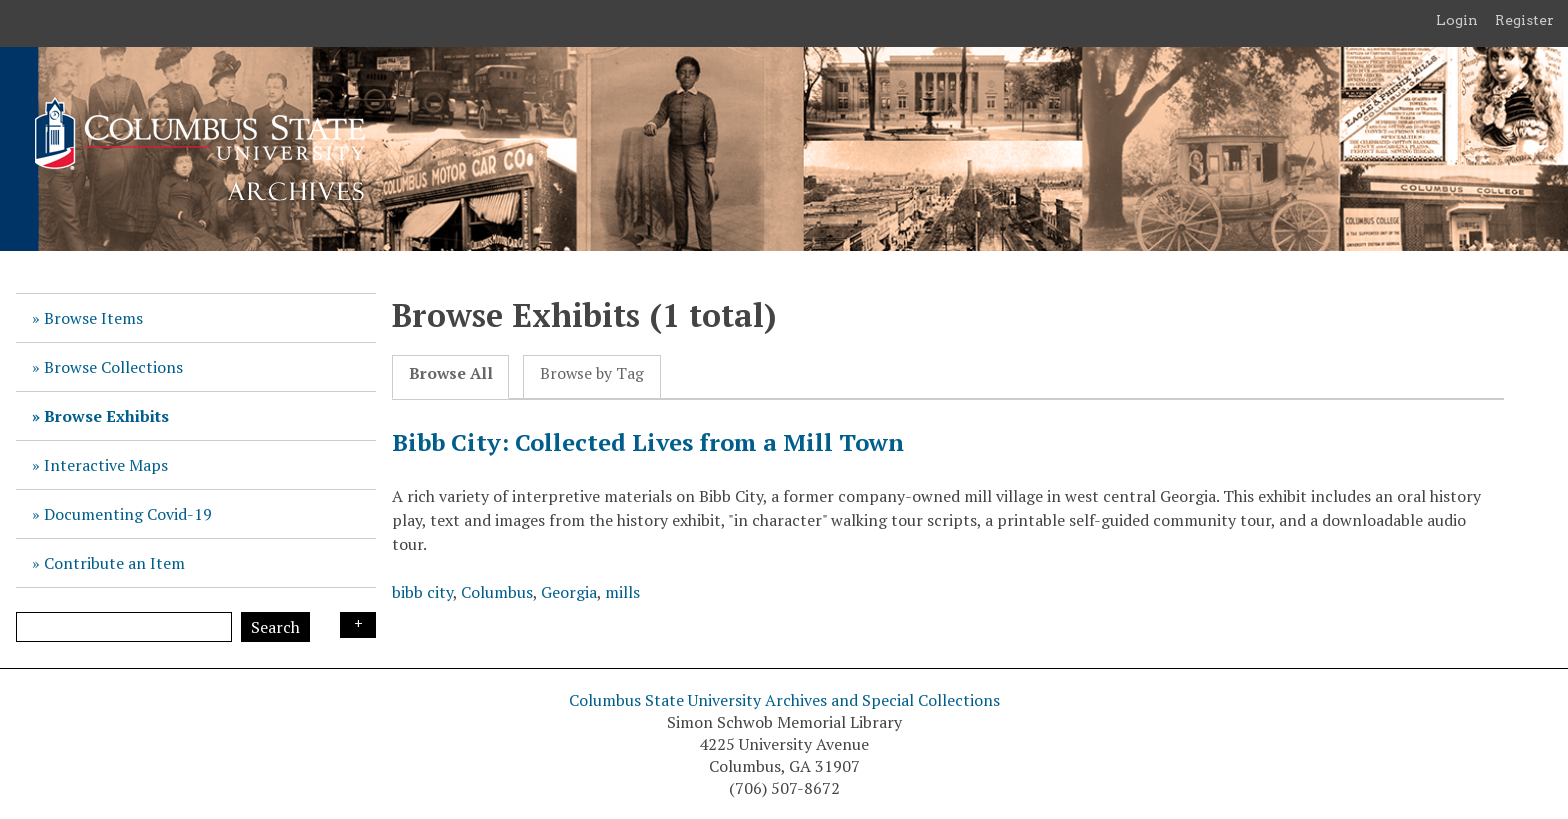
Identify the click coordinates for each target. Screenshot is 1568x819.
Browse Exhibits (106, 416)
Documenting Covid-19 (128, 514)
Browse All (451, 373)
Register (1524, 20)
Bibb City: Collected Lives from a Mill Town (648, 442)
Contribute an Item (114, 563)
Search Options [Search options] (358, 625)
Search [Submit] (275, 627)
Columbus (497, 592)
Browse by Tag (592, 373)
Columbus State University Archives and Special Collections (784, 700)
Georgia (569, 592)
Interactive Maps (106, 465)
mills (622, 592)
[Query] (124, 627)
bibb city (422, 592)
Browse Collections (113, 367)
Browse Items (93, 318)
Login (1457, 20)
